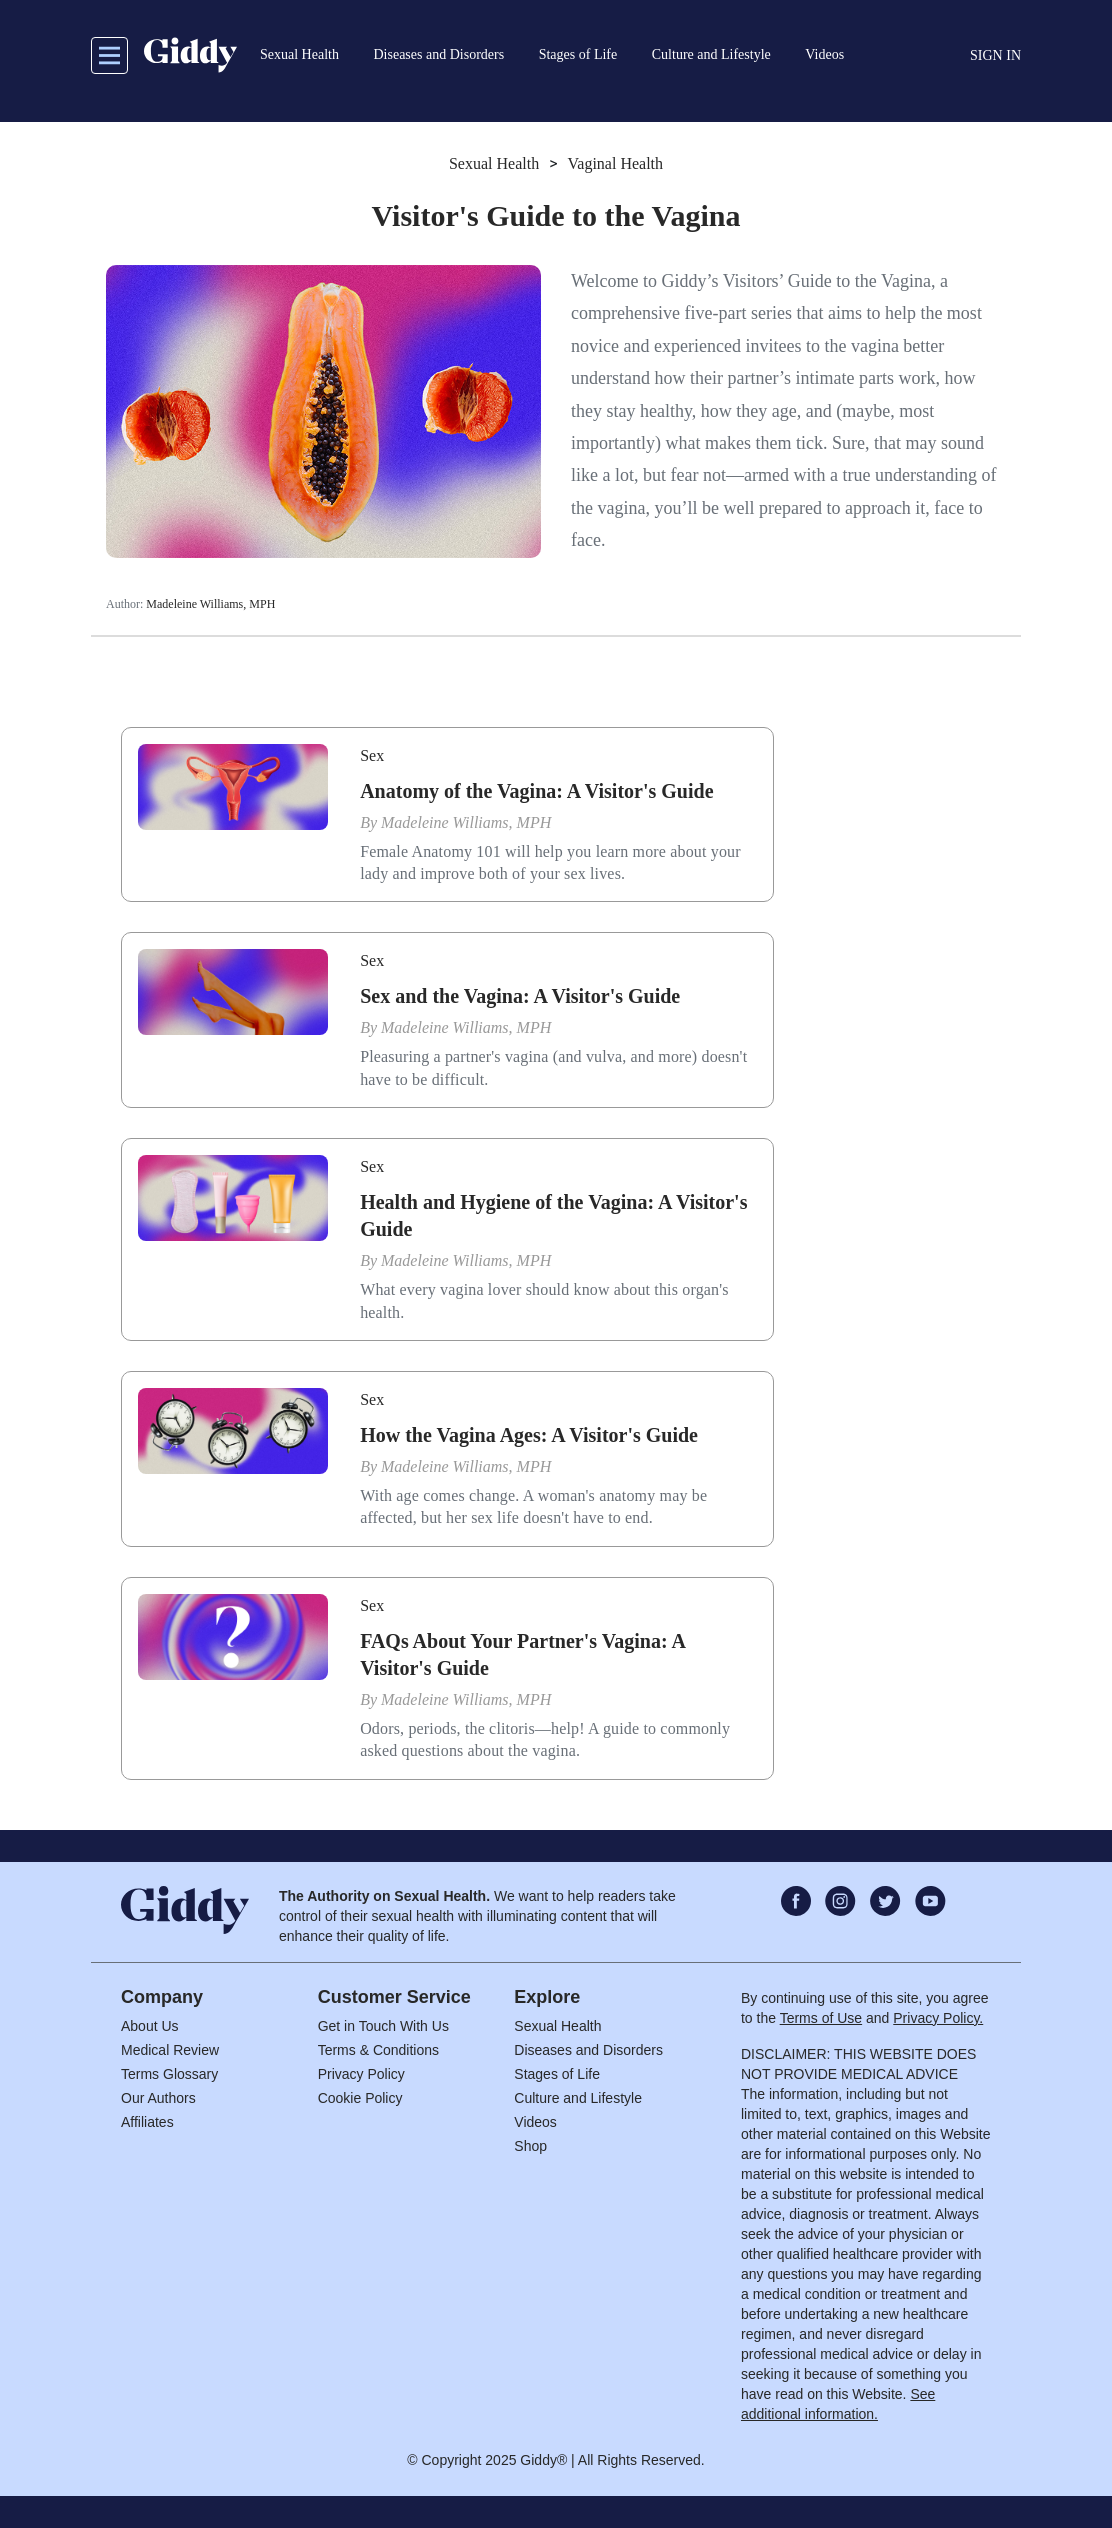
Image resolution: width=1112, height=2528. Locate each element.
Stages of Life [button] (578, 54)
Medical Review (170, 2050)
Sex (372, 755)
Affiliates (147, 2122)
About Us (150, 2026)
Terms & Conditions (378, 2050)
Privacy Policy (361, 2074)
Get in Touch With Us (383, 2026)
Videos (535, 2122)
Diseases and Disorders (588, 2050)
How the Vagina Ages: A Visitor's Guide (529, 1435)
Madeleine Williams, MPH (210, 604)
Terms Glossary (169, 2074)
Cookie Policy (360, 2098)
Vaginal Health (616, 163)
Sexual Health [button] (299, 54)
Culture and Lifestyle (578, 2098)
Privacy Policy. (938, 2018)
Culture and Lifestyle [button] (711, 54)
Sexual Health (494, 163)
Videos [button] (824, 54)
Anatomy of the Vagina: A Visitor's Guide (536, 791)
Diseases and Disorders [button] (438, 54)
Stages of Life (557, 2074)
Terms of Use (821, 2018)
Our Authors (158, 2098)
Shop (530, 2146)
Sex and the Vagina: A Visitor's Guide (520, 996)
